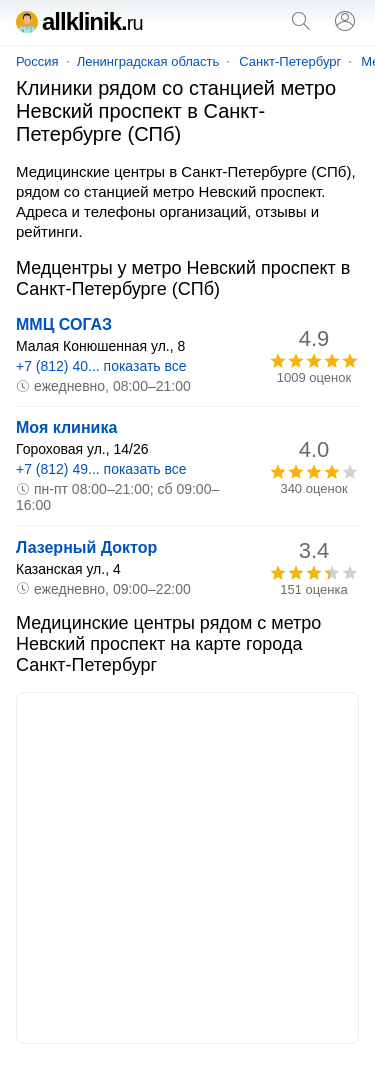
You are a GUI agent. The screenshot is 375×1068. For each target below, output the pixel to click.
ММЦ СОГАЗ (64, 324)
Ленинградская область (148, 61)
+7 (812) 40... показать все (101, 366)
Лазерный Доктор (86, 547)
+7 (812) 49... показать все (101, 469)
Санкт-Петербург (290, 61)
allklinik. (79, 21)
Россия (37, 61)
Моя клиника (66, 427)
